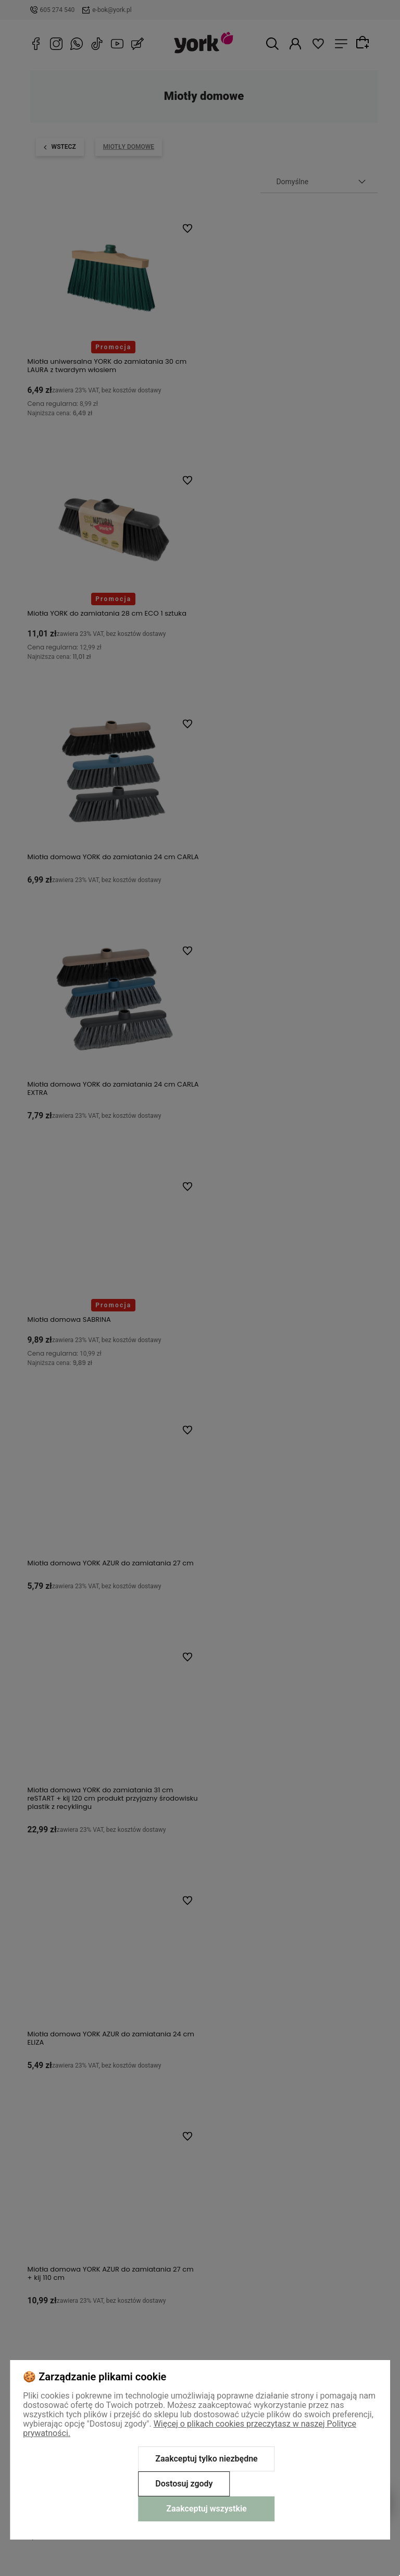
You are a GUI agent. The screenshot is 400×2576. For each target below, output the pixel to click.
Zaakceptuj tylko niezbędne (206, 2459)
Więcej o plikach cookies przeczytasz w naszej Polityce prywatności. (189, 2428)
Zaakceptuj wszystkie (206, 2509)
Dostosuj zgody (184, 2484)
